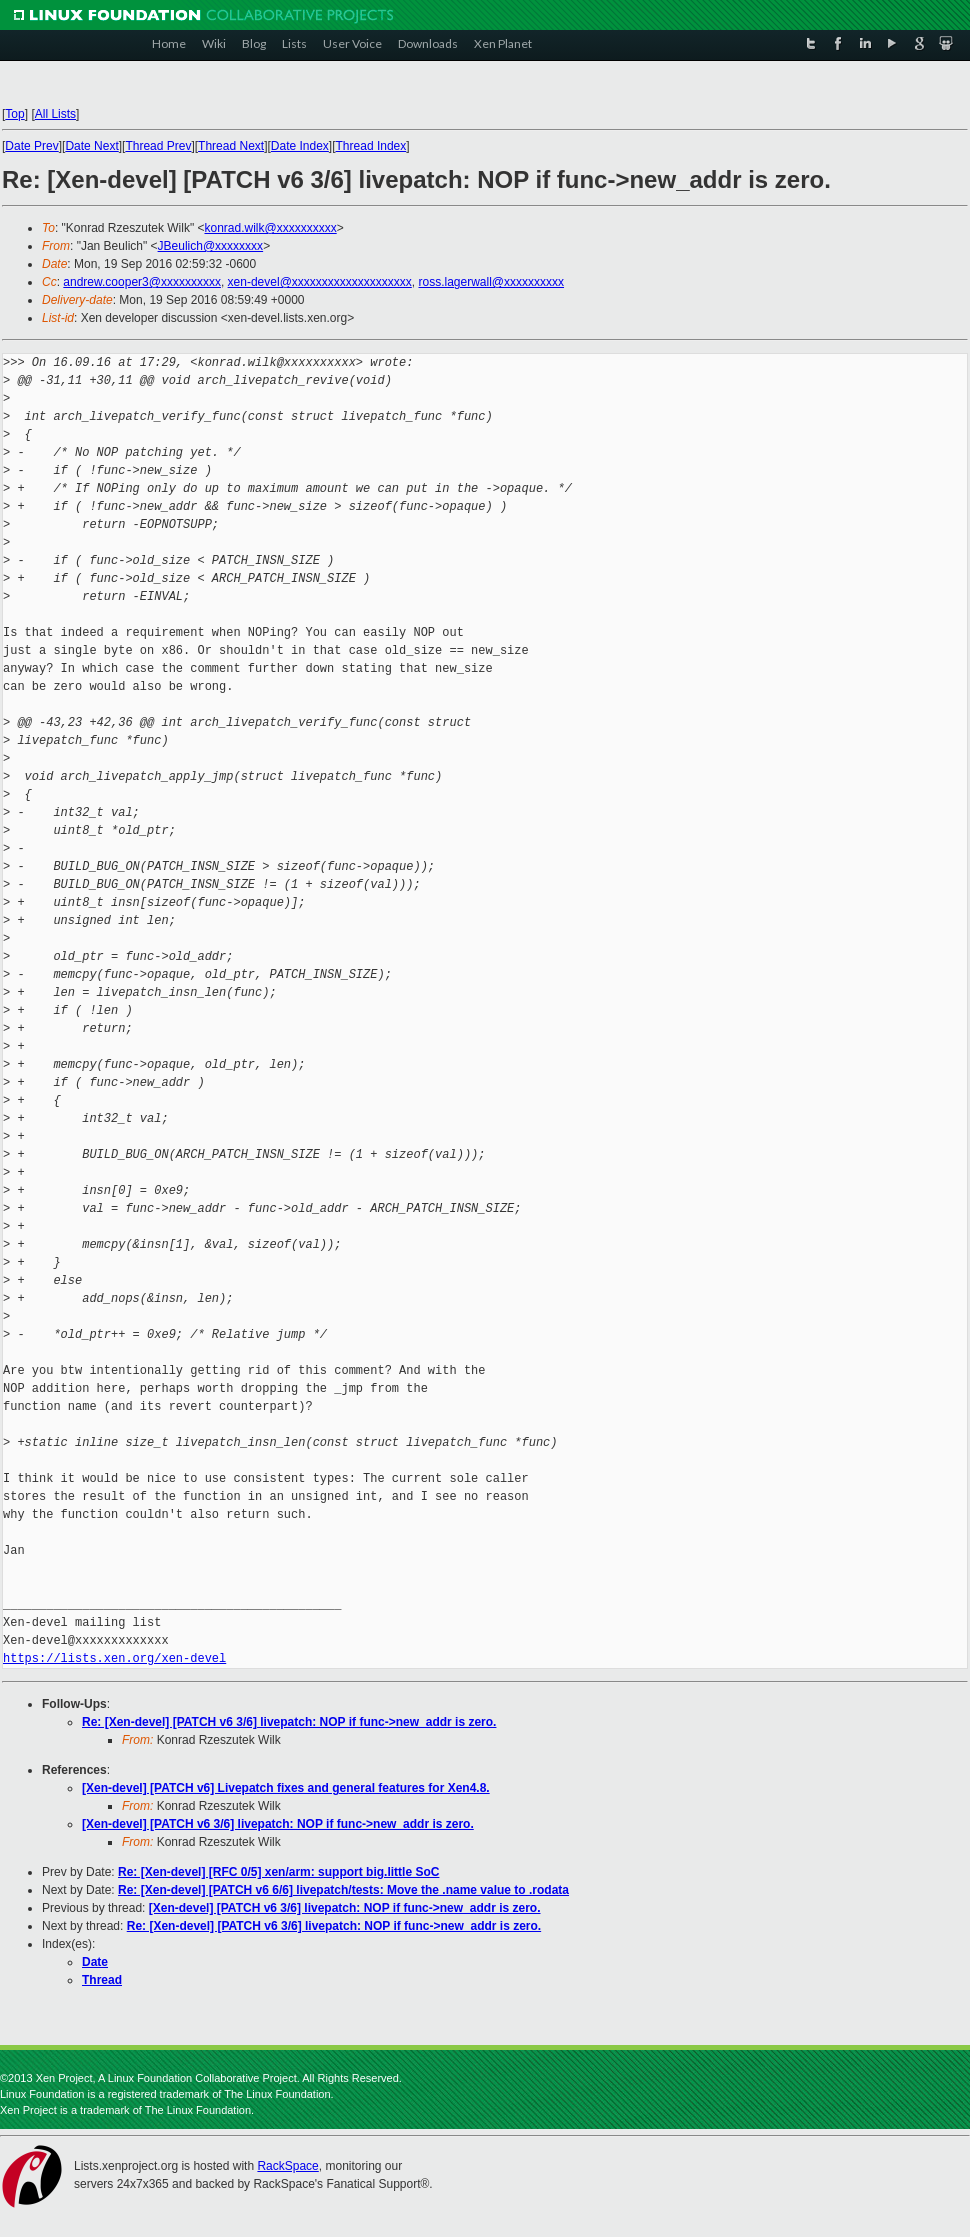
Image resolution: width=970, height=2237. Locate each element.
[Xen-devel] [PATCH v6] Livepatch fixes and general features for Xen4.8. (286, 1788)
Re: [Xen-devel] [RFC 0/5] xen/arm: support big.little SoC (278, 1872)
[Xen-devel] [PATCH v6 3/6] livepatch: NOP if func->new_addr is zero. (278, 1824)
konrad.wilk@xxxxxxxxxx (270, 228)
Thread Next (231, 146)
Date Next (91, 146)
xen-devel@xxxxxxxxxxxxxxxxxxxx (320, 282)
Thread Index (371, 146)
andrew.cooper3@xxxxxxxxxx (142, 282)
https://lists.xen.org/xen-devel (114, 1658)
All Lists (55, 114)
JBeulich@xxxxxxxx (211, 246)
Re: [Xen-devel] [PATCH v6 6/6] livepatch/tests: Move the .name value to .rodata (343, 1890)
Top (14, 114)
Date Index (300, 146)
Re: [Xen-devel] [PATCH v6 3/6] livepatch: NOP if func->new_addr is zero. (289, 1722)
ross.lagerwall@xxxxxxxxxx (491, 282)
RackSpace (287, 2166)
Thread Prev (158, 146)
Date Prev (31, 146)
